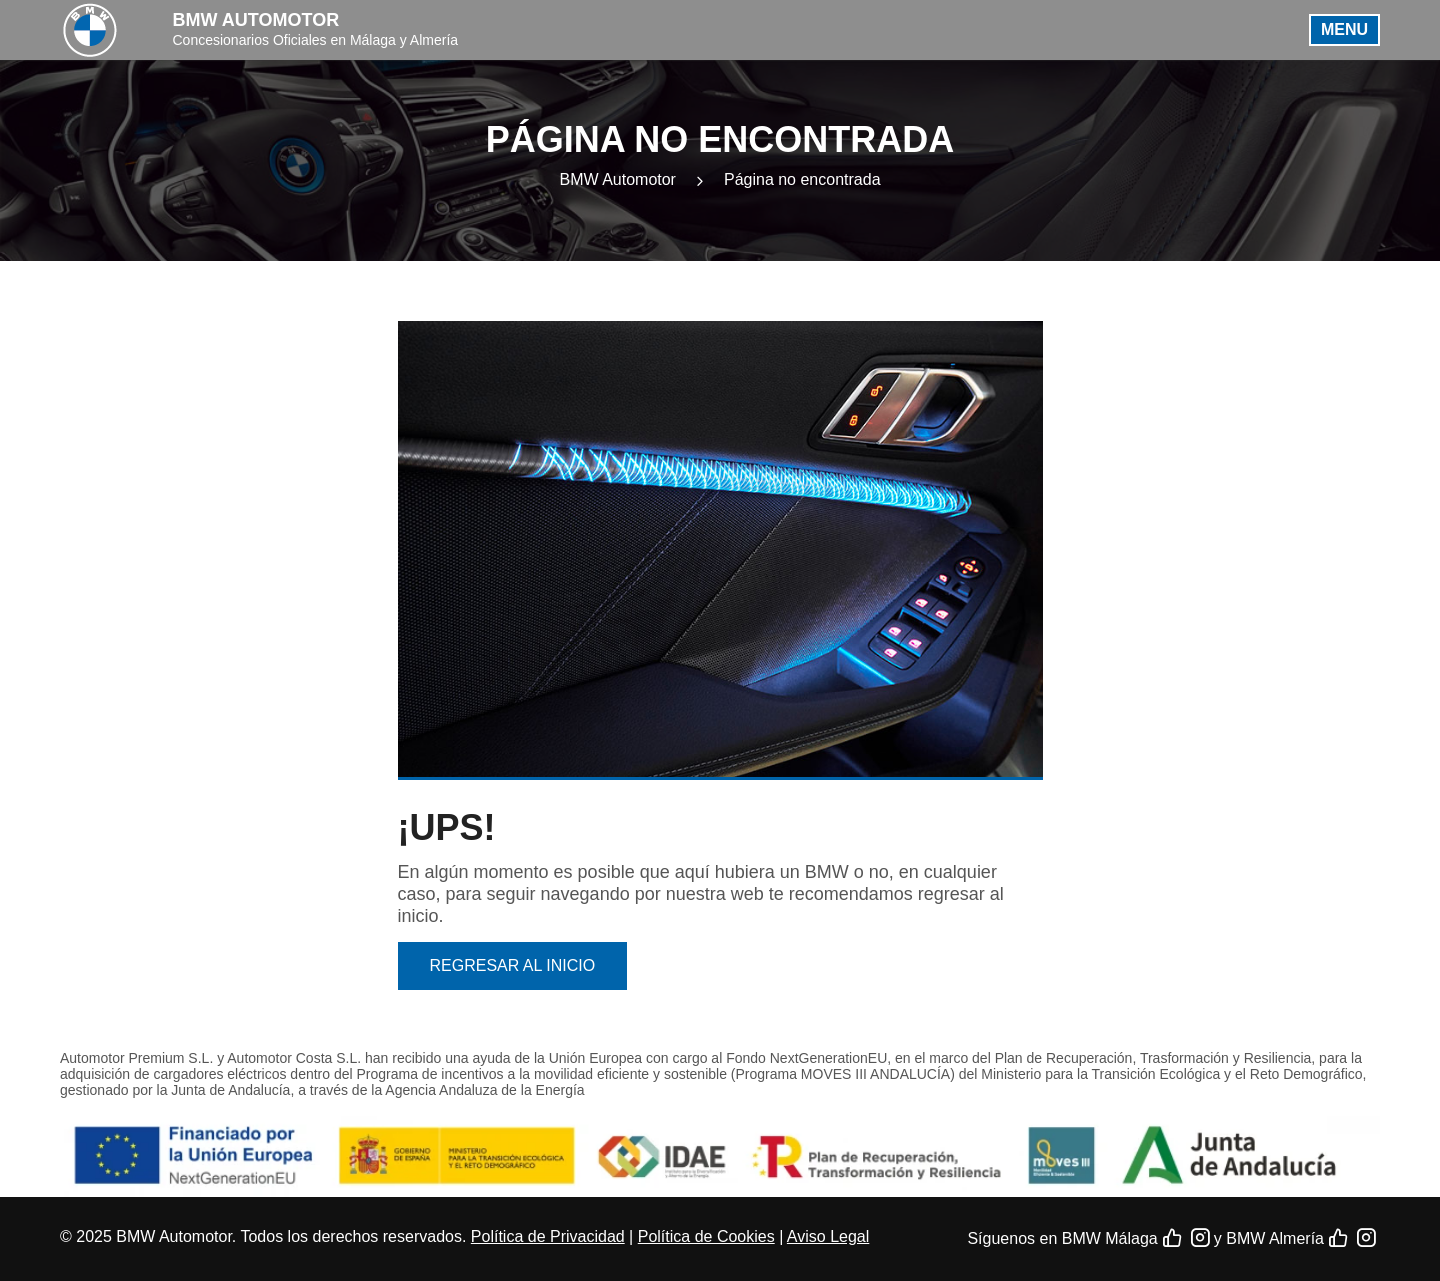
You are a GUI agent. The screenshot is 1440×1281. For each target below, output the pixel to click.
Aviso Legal (828, 1236)
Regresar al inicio (513, 965)
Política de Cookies (706, 1236)
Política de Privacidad (548, 1236)
